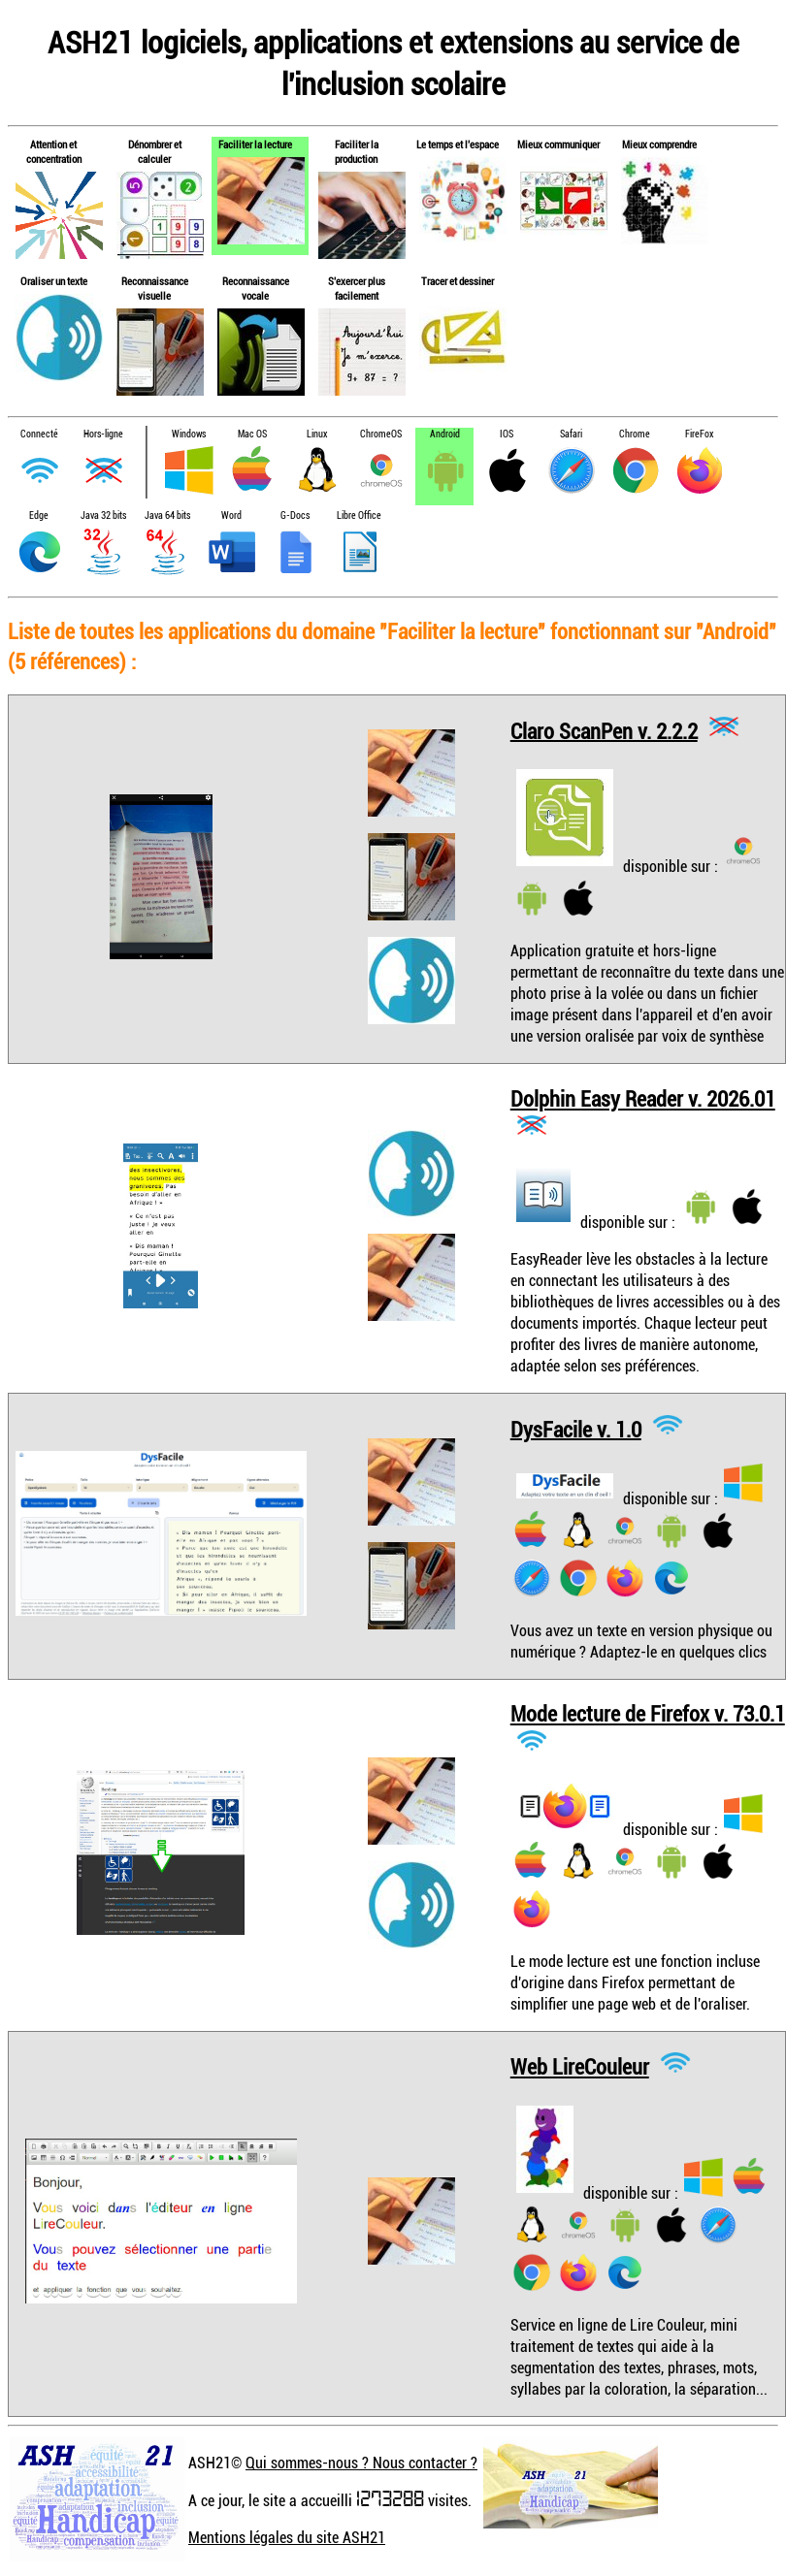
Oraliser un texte (53, 281)
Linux (317, 434)
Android (445, 434)
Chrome (634, 434)
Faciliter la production (356, 151)
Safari (571, 434)
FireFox (699, 434)
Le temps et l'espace (457, 144)
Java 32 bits (103, 515)
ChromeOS (381, 434)
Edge (39, 515)
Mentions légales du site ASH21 (286, 2537)
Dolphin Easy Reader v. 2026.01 (642, 1098)
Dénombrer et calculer (154, 151)
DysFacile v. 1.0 (575, 1428)
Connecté (39, 434)
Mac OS (252, 434)
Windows (189, 434)
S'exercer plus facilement (356, 288)
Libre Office (359, 515)
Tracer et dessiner (457, 281)
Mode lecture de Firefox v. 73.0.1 (647, 1713)
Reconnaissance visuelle (154, 288)
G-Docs (295, 515)
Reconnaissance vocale (255, 288)
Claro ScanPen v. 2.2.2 (604, 730)
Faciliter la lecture (255, 144)
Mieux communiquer (558, 144)
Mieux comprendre (659, 144)
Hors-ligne (103, 434)
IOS (506, 434)
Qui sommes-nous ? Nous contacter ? (361, 2462)
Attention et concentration (54, 151)
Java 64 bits (167, 515)
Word (231, 515)
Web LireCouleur (579, 2066)
